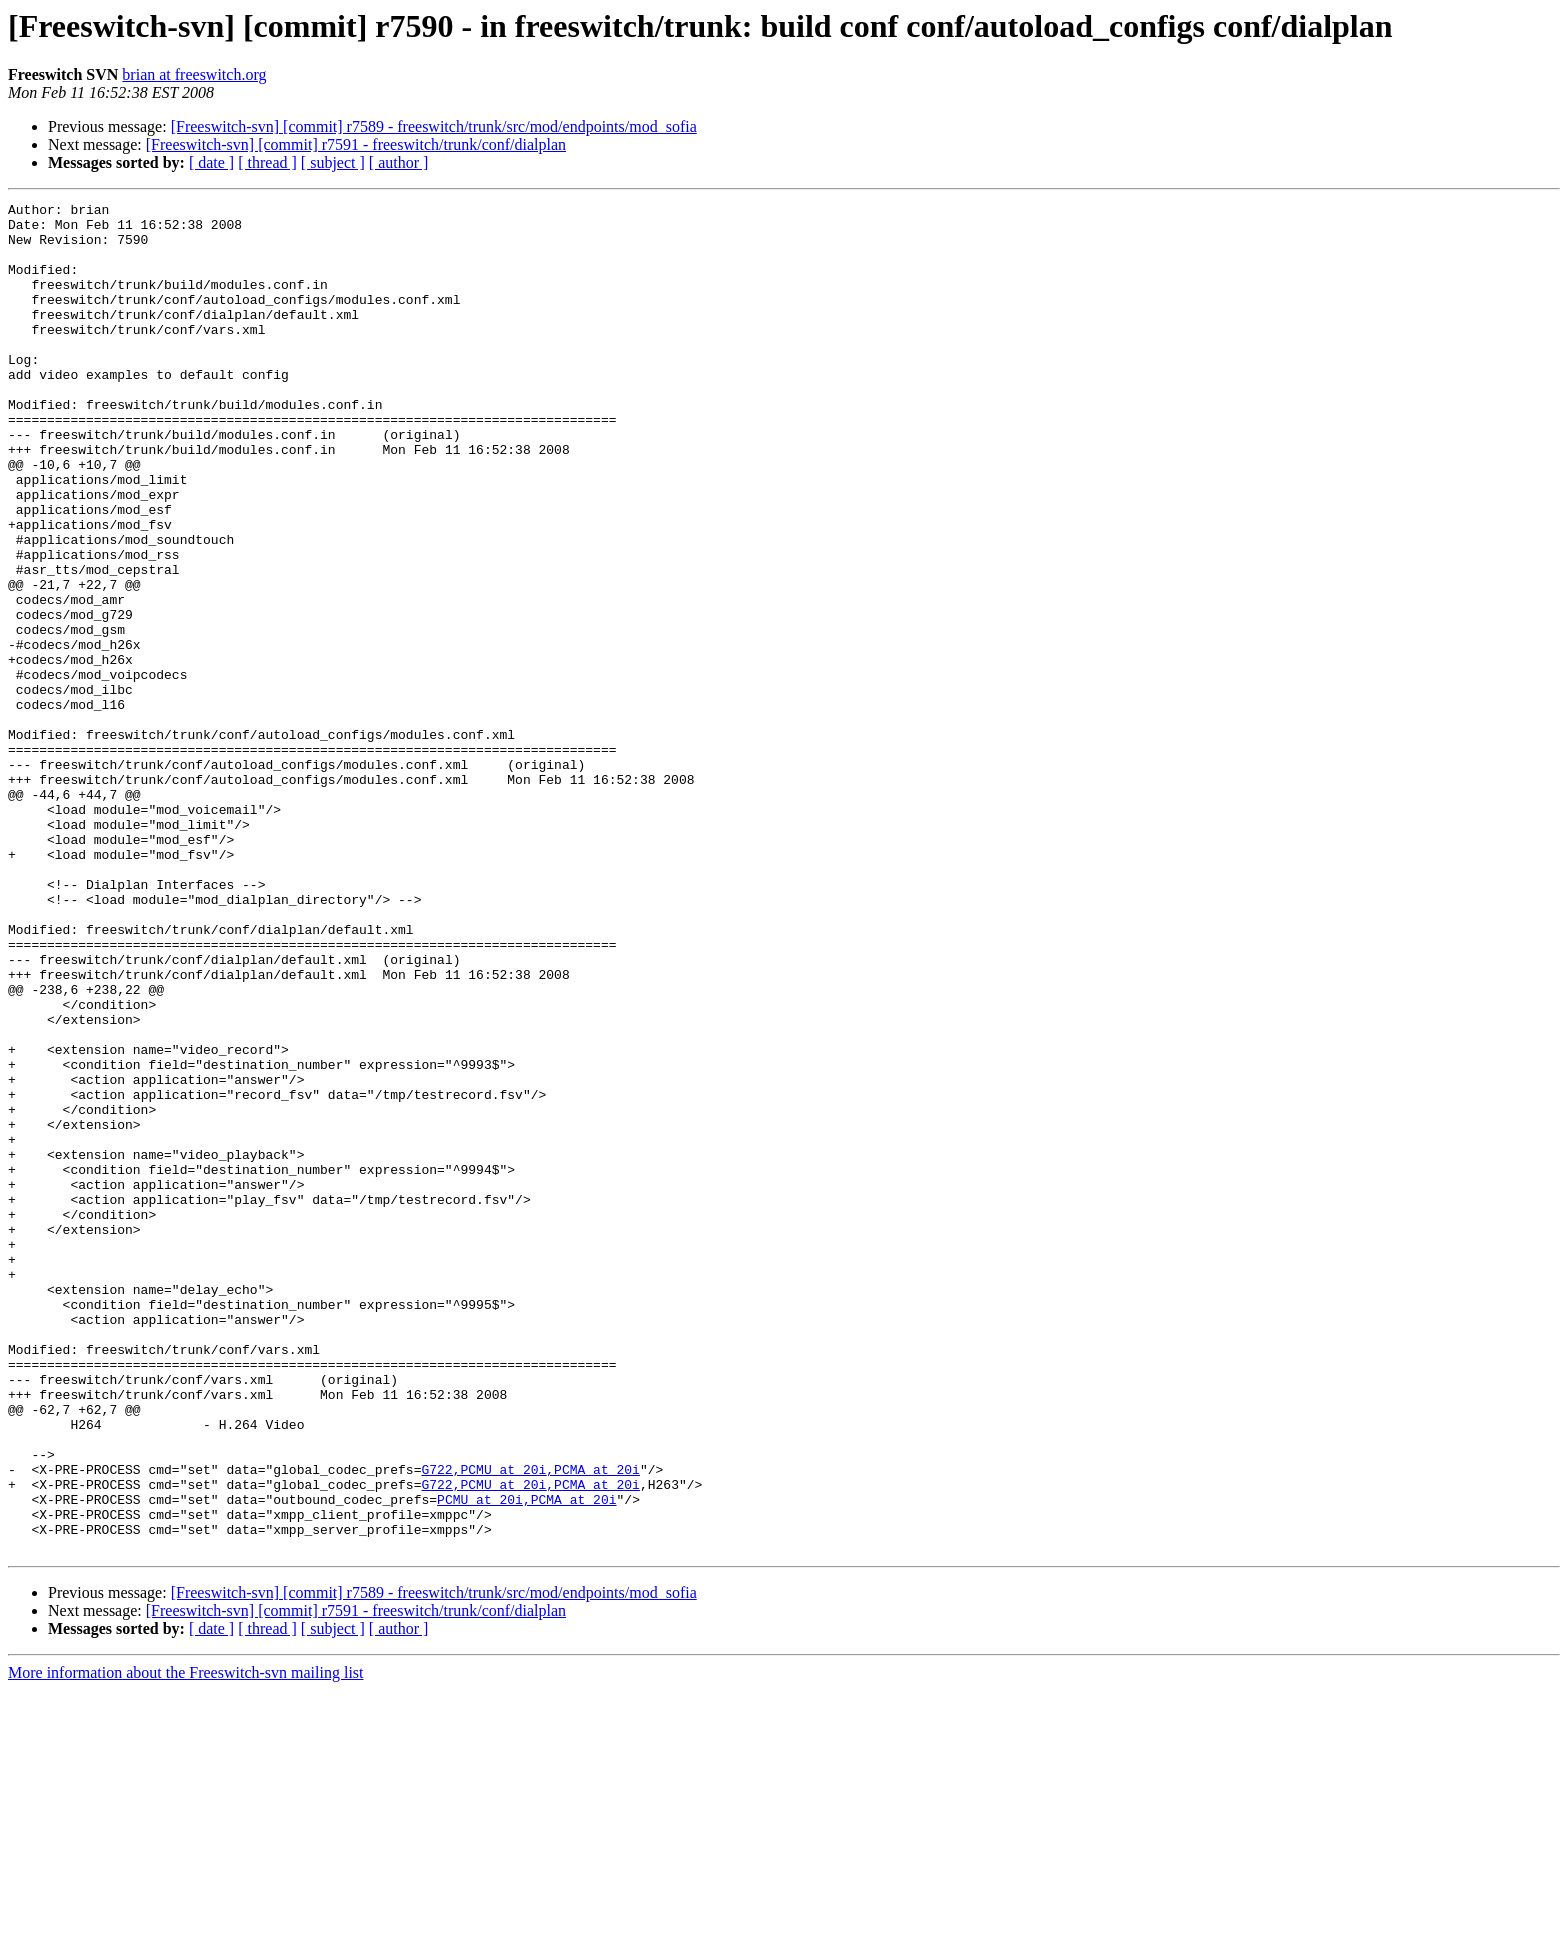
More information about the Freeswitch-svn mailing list (186, 1942)
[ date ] (211, 162)
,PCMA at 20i (593, 1724)
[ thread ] (267, 162)
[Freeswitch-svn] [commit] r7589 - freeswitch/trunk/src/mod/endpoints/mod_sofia (434, 126)
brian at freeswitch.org (194, 74)
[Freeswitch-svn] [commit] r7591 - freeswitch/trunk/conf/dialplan (356, 144)
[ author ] (399, 162)
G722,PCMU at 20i (483, 1724)
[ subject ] (333, 162)
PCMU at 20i (480, 1760)
